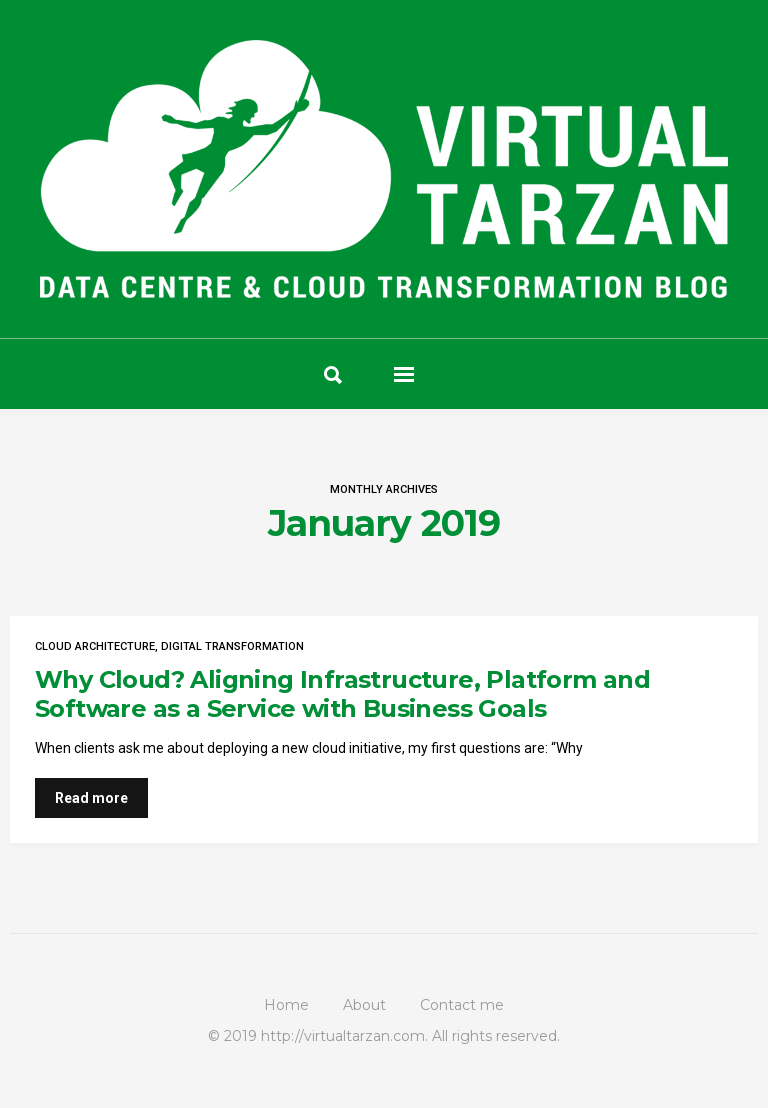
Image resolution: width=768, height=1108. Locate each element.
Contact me (462, 1005)
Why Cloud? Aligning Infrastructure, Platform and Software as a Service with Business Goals (342, 694)
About (364, 1005)
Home (286, 1005)
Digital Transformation (232, 646)
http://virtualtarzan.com (343, 1036)
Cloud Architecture (95, 646)
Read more (91, 798)
